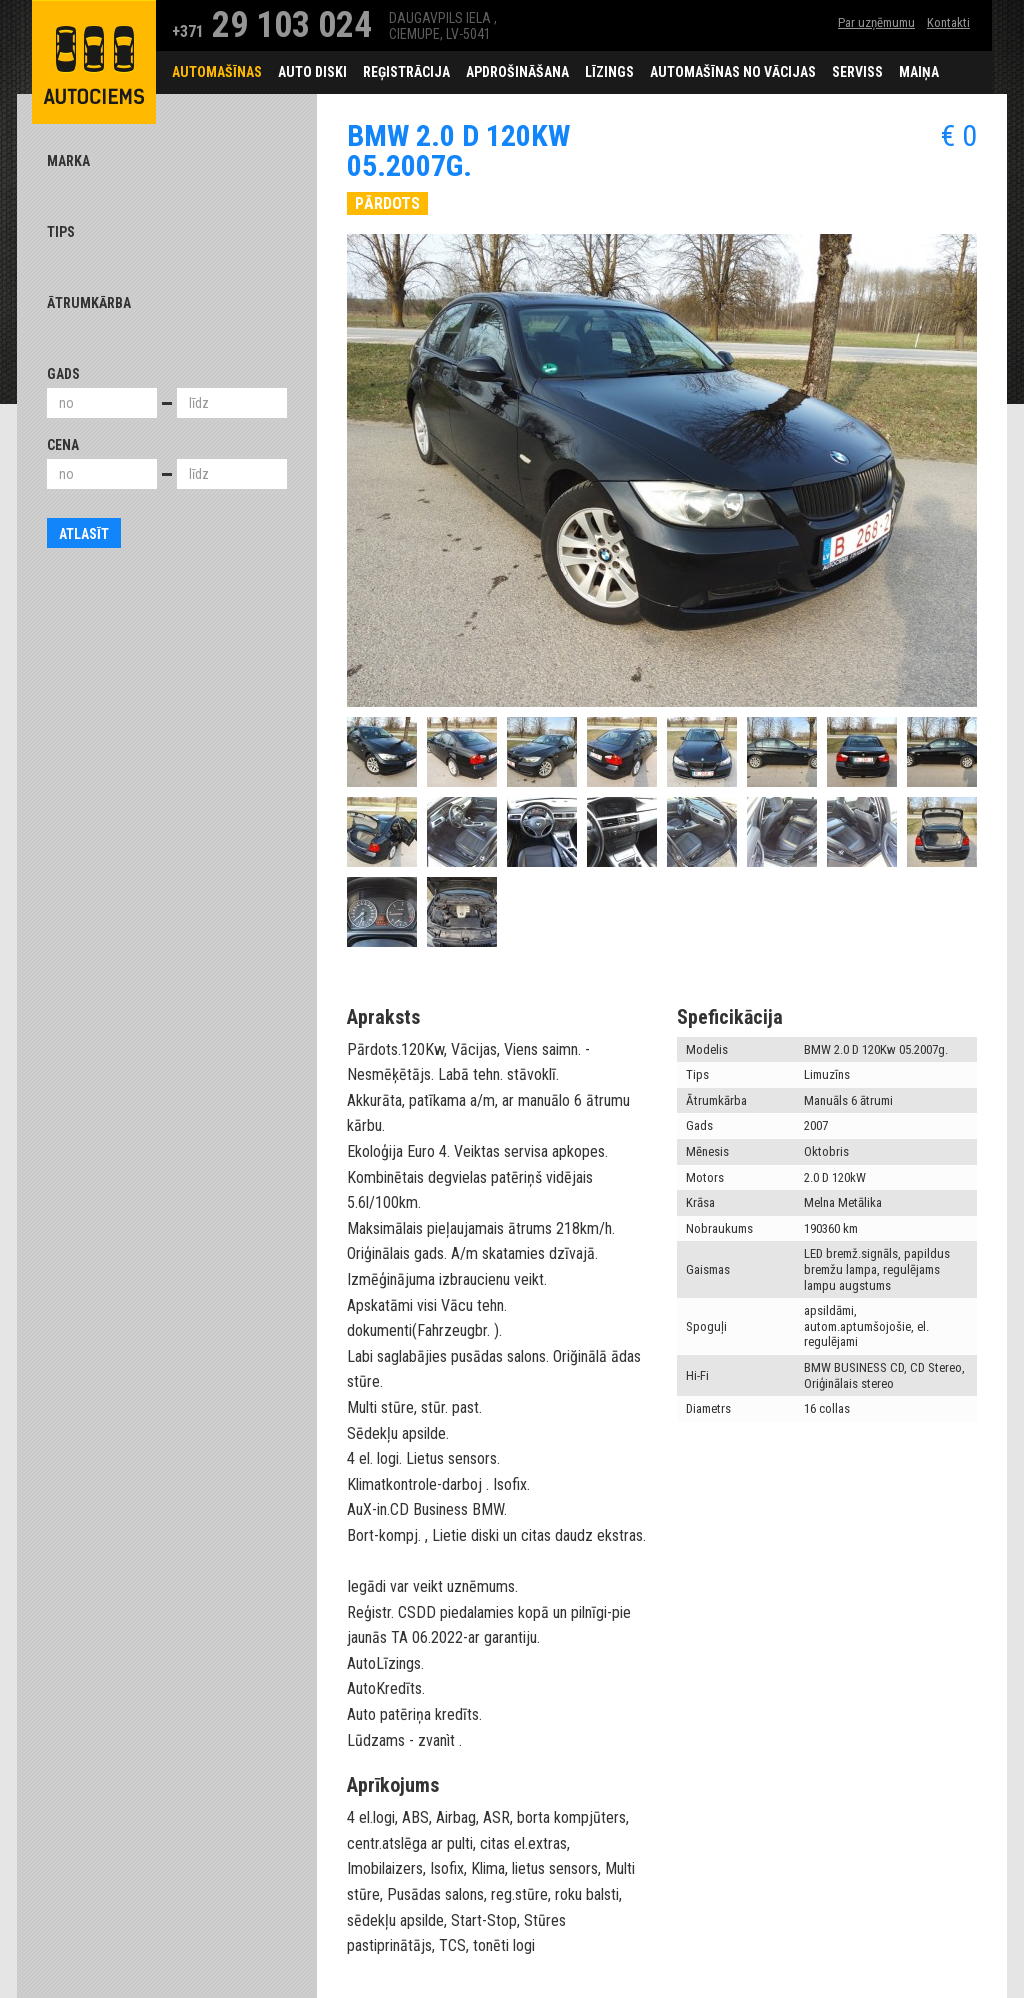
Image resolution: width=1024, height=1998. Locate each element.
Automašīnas (217, 72)
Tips (61, 232)
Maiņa (919, 72)
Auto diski (312, 72)
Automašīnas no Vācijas (733, 72)
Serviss (857, 72)
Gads (63, 374)
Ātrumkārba (89, 303)
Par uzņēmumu (876, 22)
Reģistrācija (406, 72)
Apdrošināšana (517, 72)
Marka (68, 161)
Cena (63, 445)
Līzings (609, 72)
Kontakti (948, 22)
